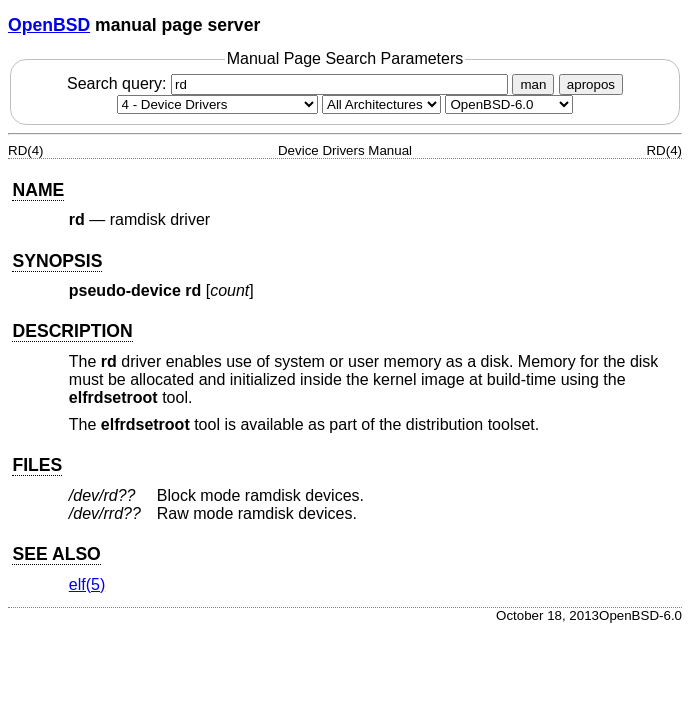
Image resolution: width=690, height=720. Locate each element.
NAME (38, 190)
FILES (37, 465)
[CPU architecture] (381, 104)
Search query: (290, 83)
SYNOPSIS (57, 261)
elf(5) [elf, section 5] (87, 584)
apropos (591, 84)
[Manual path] (509, 104)
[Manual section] (217, 104)
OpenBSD (49, 25)
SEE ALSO (56, 554)
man (533, 84)
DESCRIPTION (72, 331)
